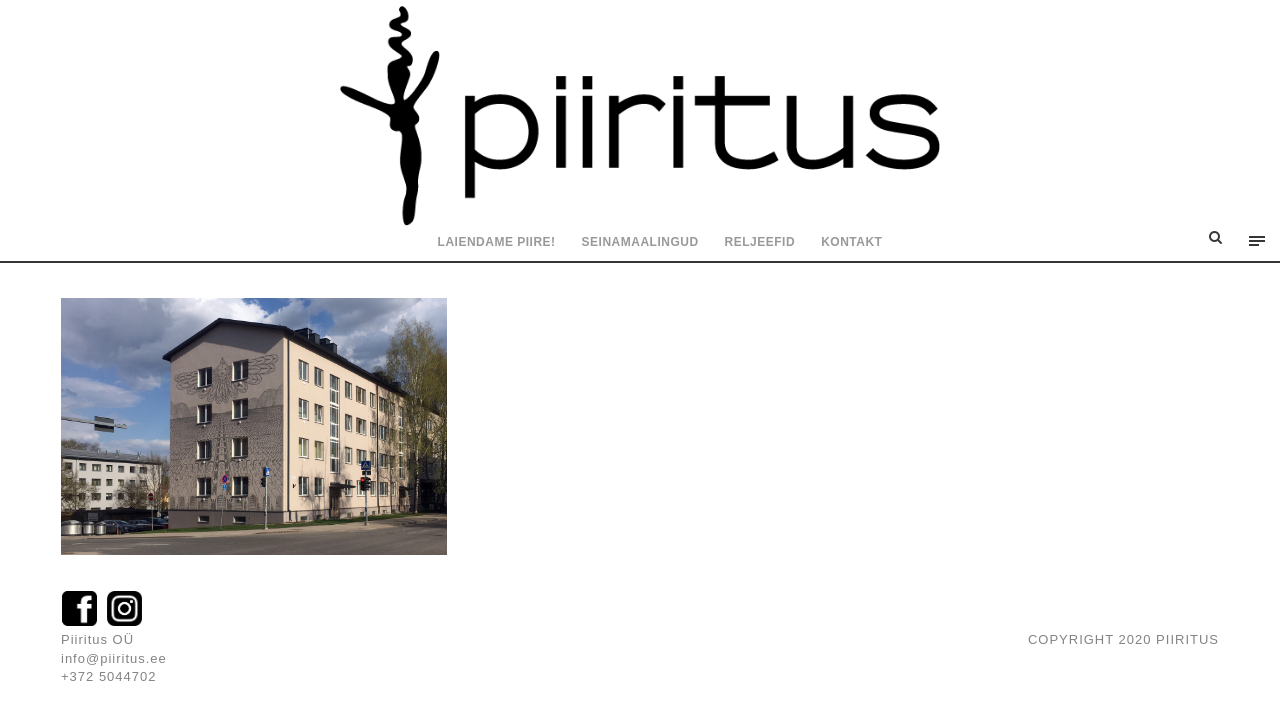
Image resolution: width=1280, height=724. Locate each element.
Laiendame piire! (497, 242)
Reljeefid (760, 242)
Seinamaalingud (640, 242)
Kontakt (851, 242)
